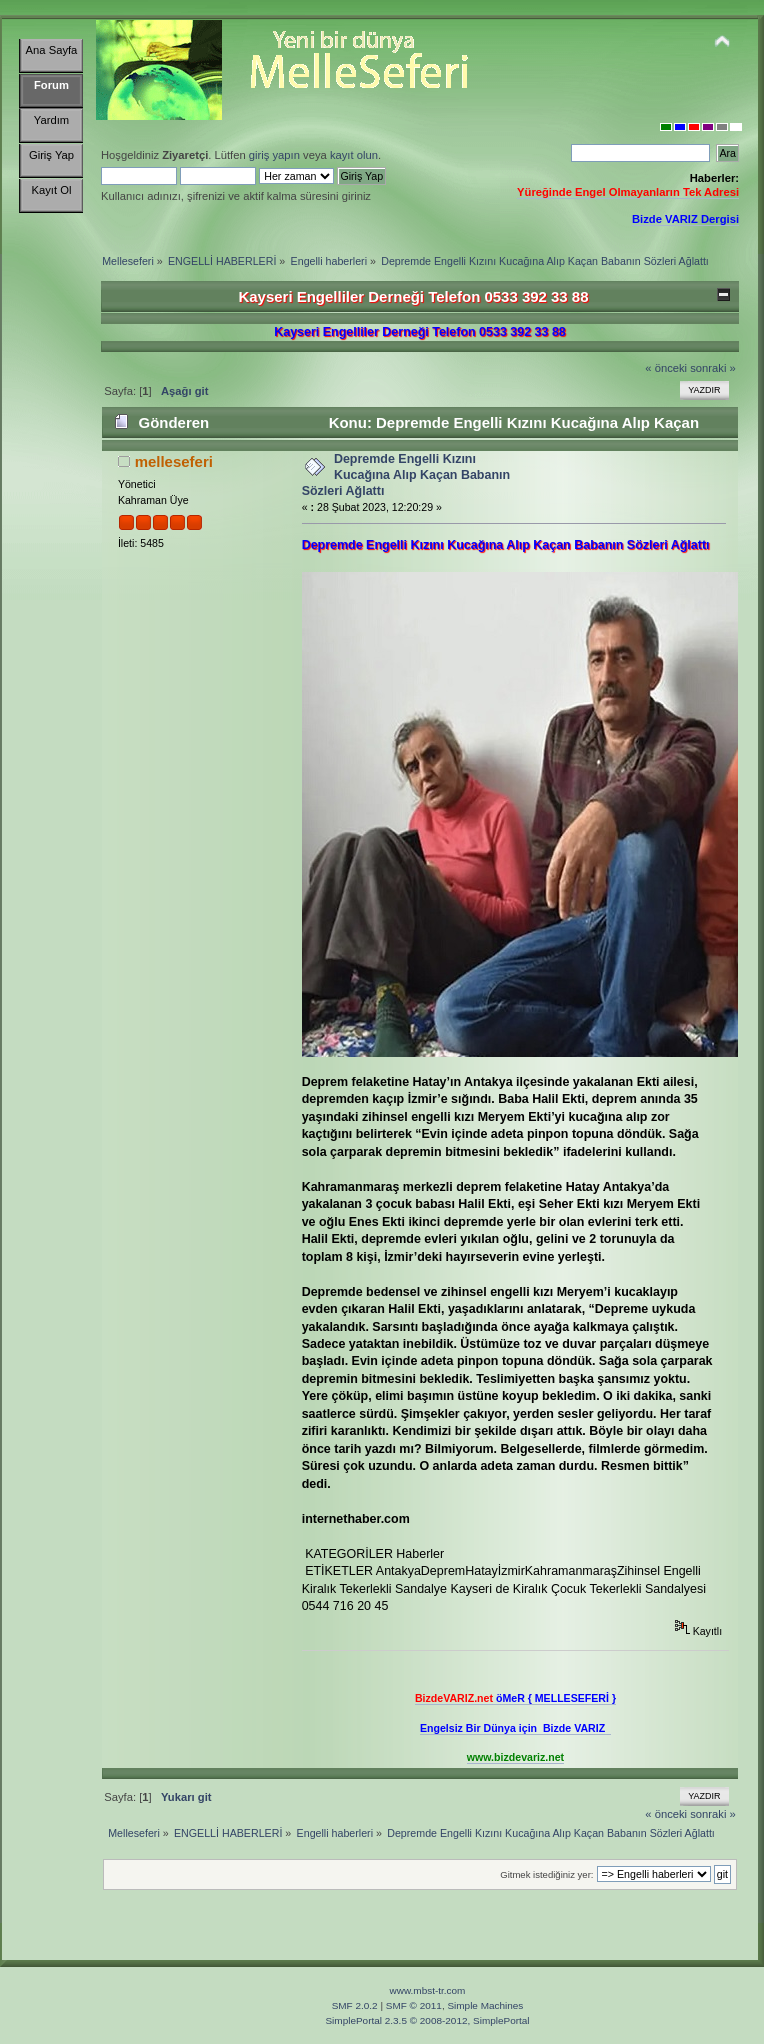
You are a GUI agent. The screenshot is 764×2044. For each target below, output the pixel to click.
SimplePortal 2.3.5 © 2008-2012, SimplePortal (427, 2020)
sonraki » (713, 368)
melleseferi (174, 461)
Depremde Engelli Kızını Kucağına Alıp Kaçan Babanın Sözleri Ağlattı (406, 475)
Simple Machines (485, 2005)
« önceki (666, 368)
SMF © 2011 (414, 2005)
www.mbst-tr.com (428, 1990)
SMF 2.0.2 (355, 2005)
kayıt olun (354, 155)
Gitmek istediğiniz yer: (546, 1874)
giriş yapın (274, 155)
